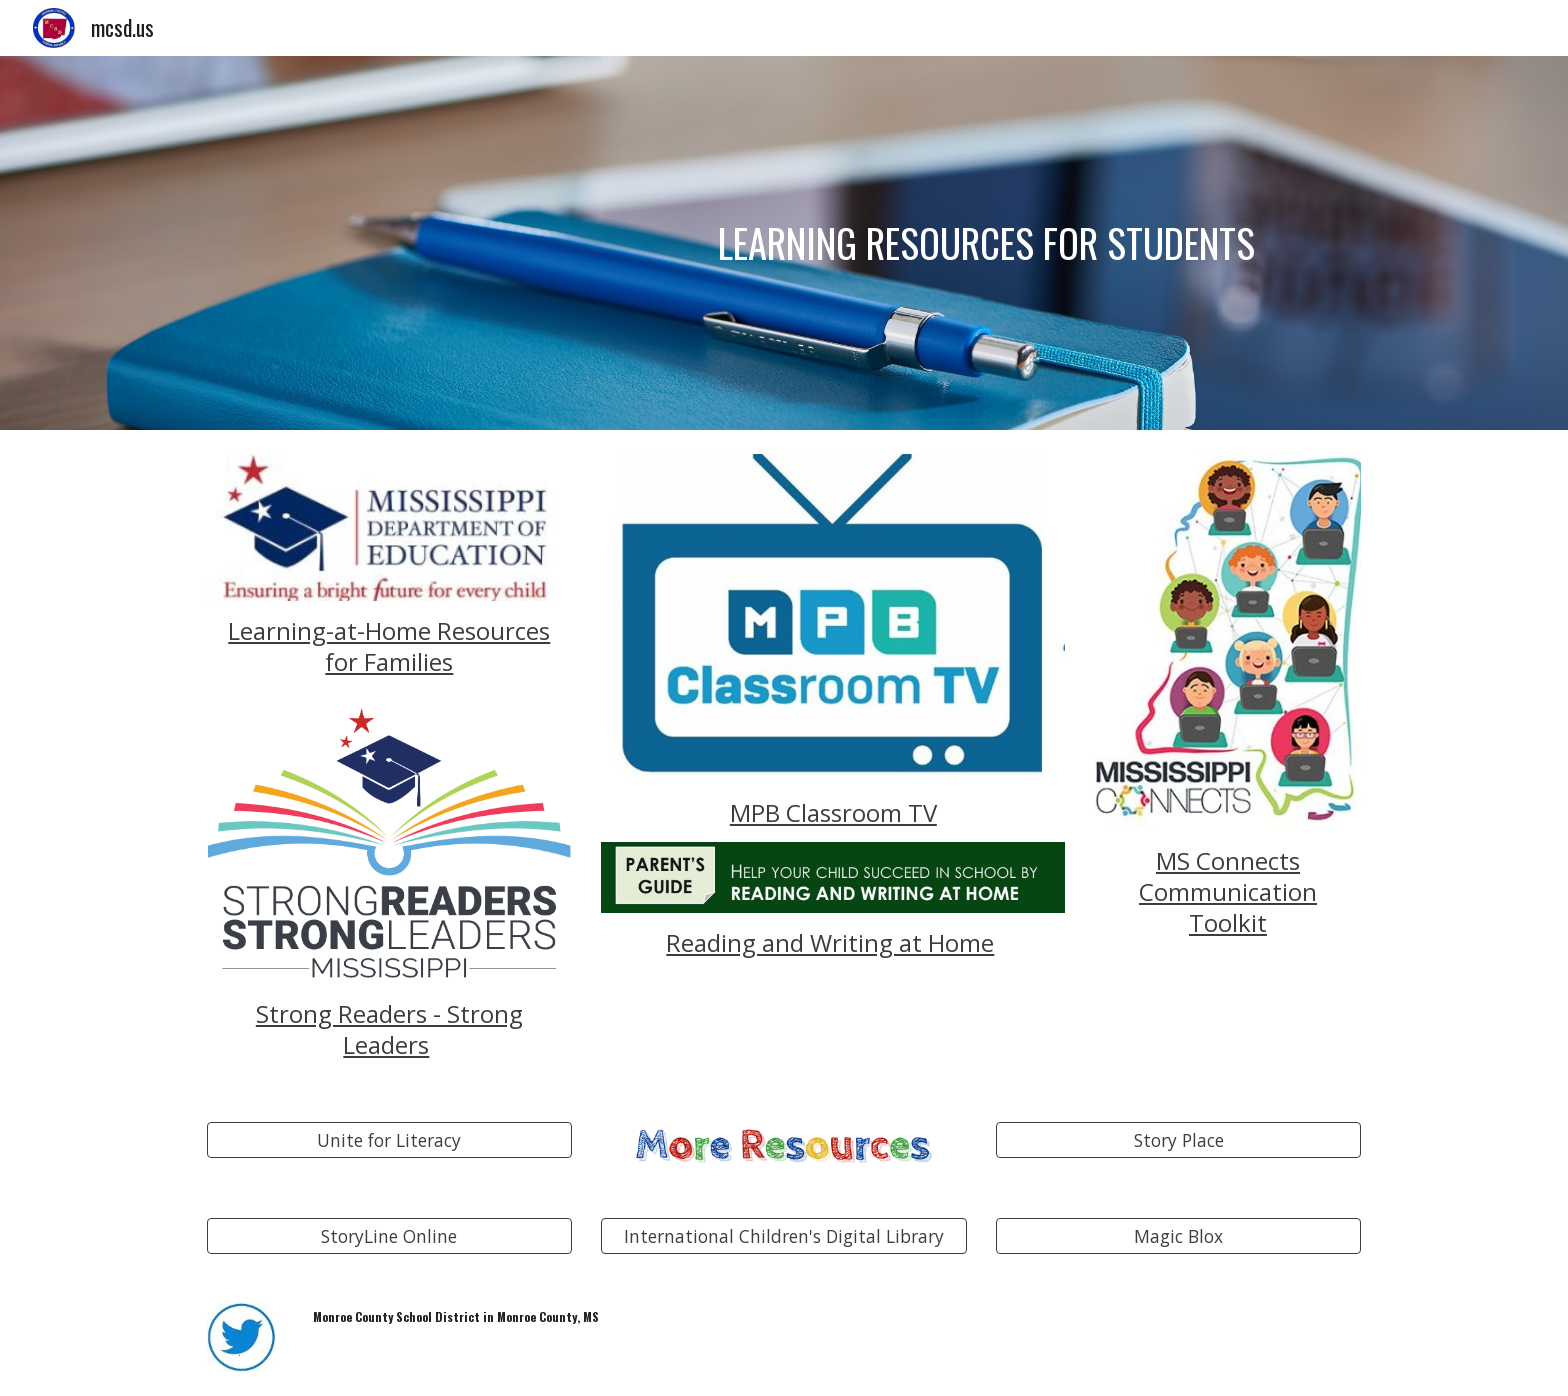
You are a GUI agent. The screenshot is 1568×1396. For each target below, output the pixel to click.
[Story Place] (1178, 1140)
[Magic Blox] (1178, 1236)
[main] (931, 243)
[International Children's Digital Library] (783, 1236)
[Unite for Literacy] (389, 1140)
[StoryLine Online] (389, 1236)
